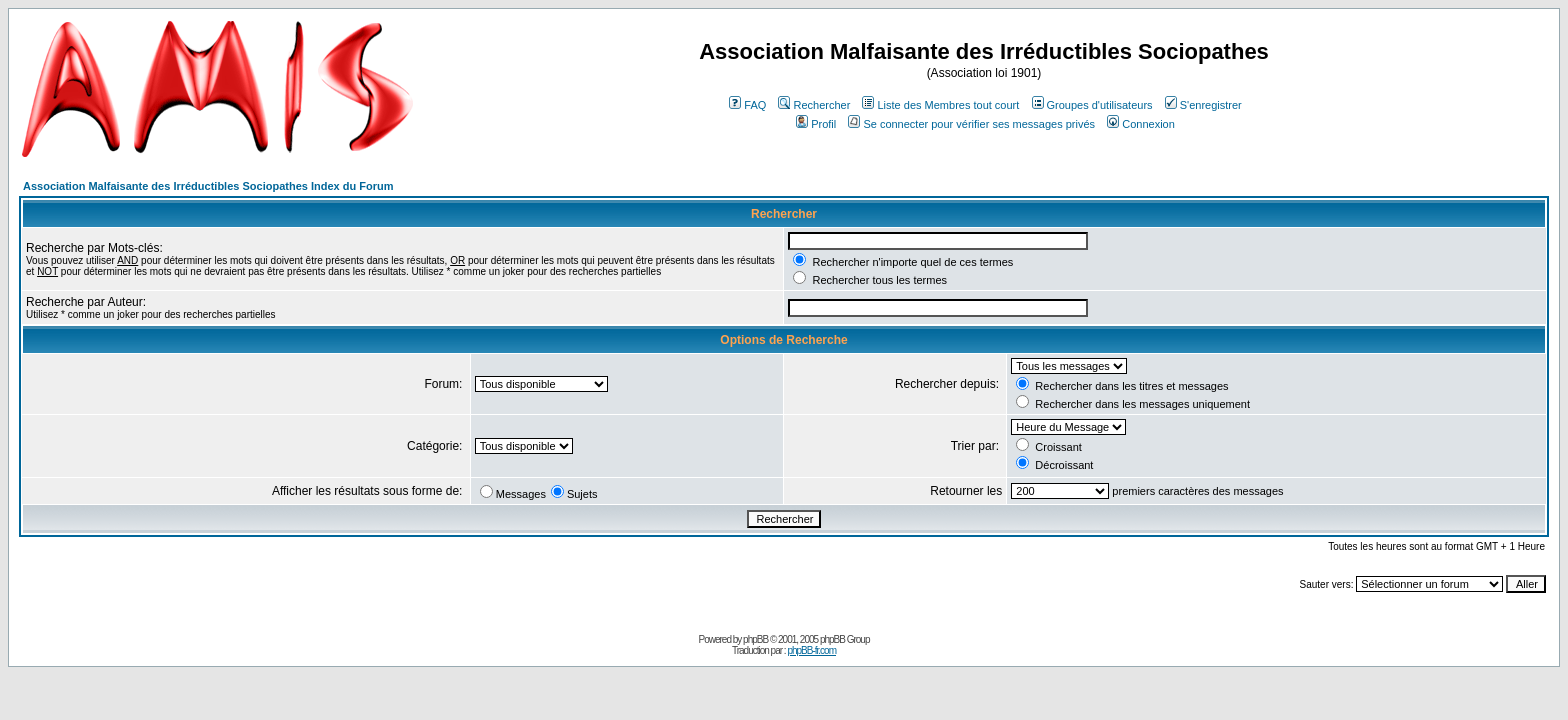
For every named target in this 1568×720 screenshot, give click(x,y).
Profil (816, 124)
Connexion (1141, 124)
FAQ (747, 105)
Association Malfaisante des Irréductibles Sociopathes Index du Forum (208, 186)
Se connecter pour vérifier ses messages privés (971, 124)
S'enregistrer (1203, 105)
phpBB (755, 639)
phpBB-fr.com (811, 650)
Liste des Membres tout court (940, 105)
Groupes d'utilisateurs (1092, 105)
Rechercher (814, 105)
